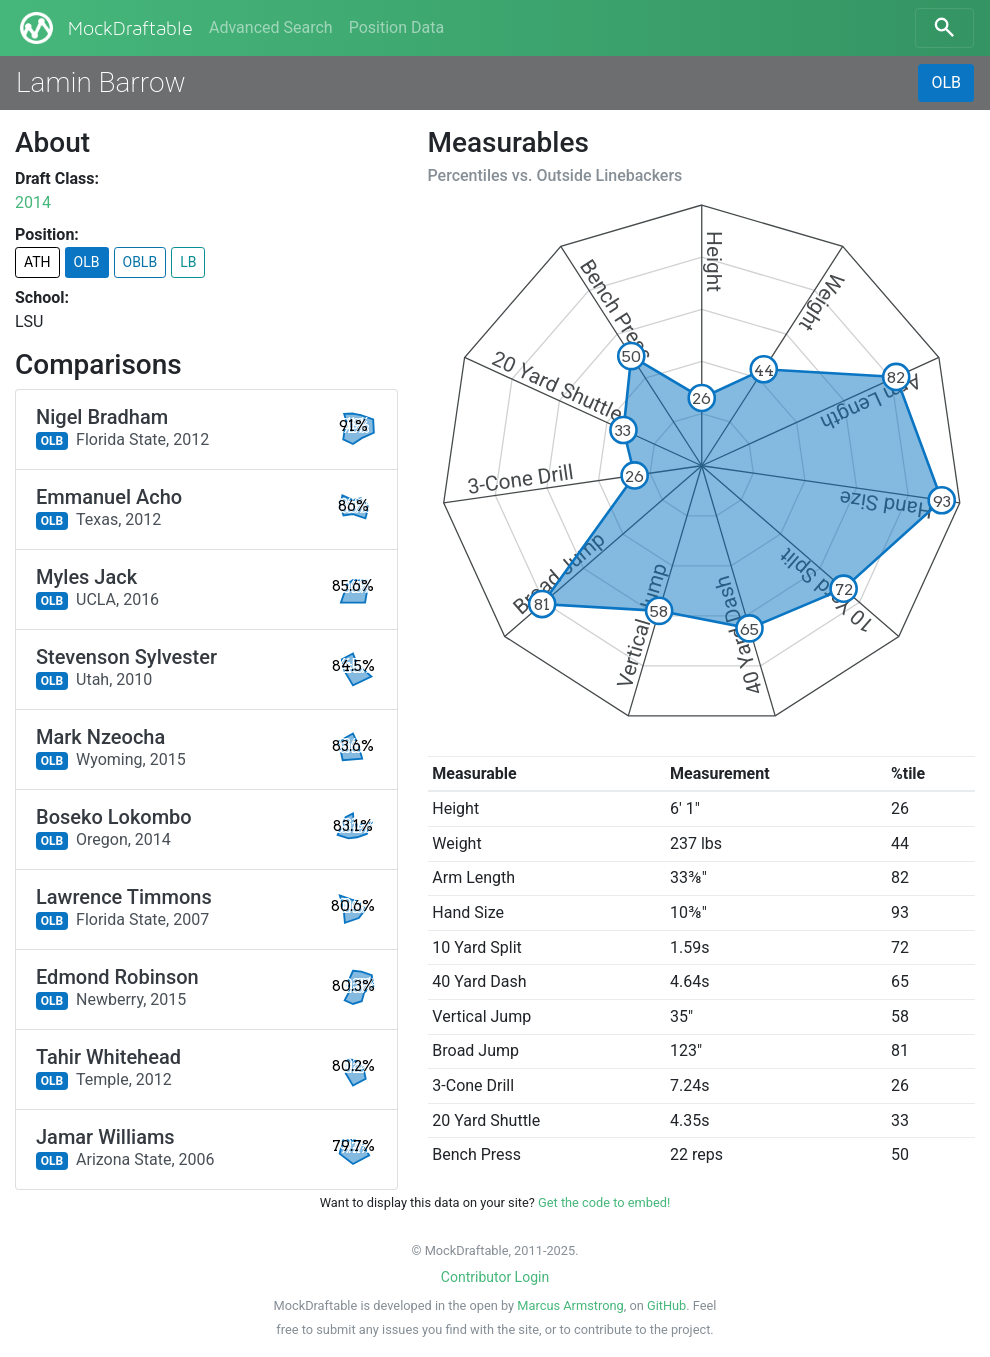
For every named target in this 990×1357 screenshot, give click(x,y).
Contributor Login (495, 1277)
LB (188, 262)
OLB (946, 82)
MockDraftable (104, 28)
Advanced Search (271, 27)
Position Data (396, 27)
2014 (33, 202)
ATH (37, 262)
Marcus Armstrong (570, 1305)
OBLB (140, 262)
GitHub (666, 1305)
